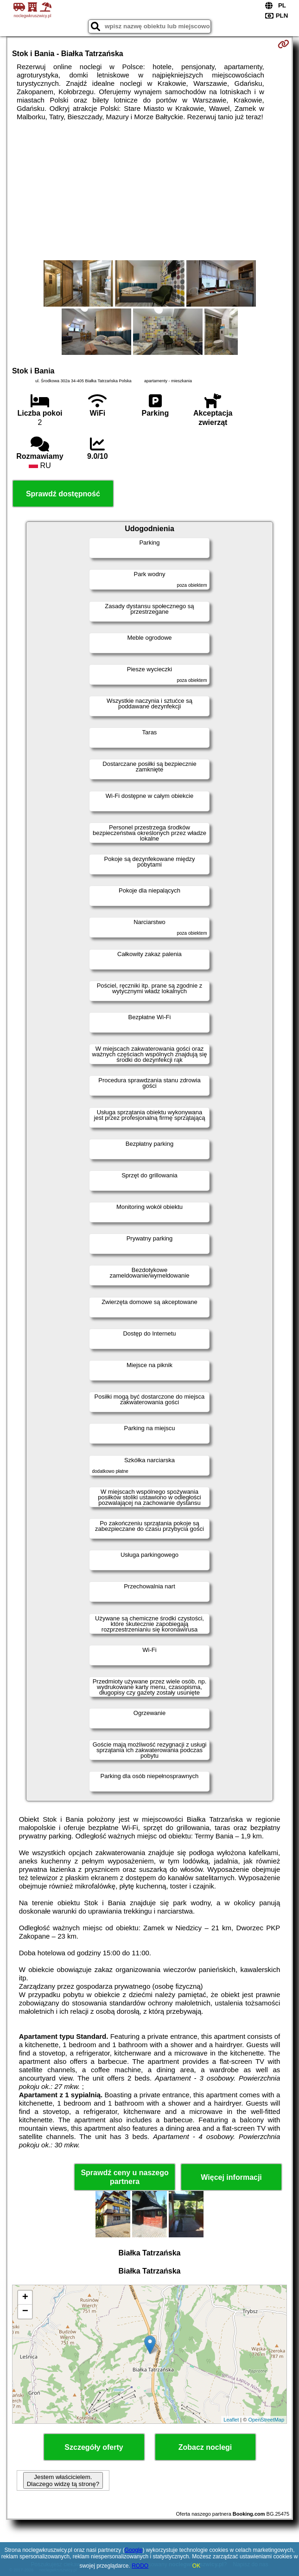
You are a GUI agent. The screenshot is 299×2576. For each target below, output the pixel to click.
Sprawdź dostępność (63, 494)
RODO (140, 2566)
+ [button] (25, 2298)
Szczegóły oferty (93, 2447)
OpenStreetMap (266, 2419)
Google (134, 2550)
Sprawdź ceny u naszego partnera (124, 2177)
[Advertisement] (149, 191)
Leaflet (231, 2419)
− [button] (25, 2312)
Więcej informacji (231, 2177)
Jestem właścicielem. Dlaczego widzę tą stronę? (63, 2480)
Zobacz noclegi (205, 2447)
